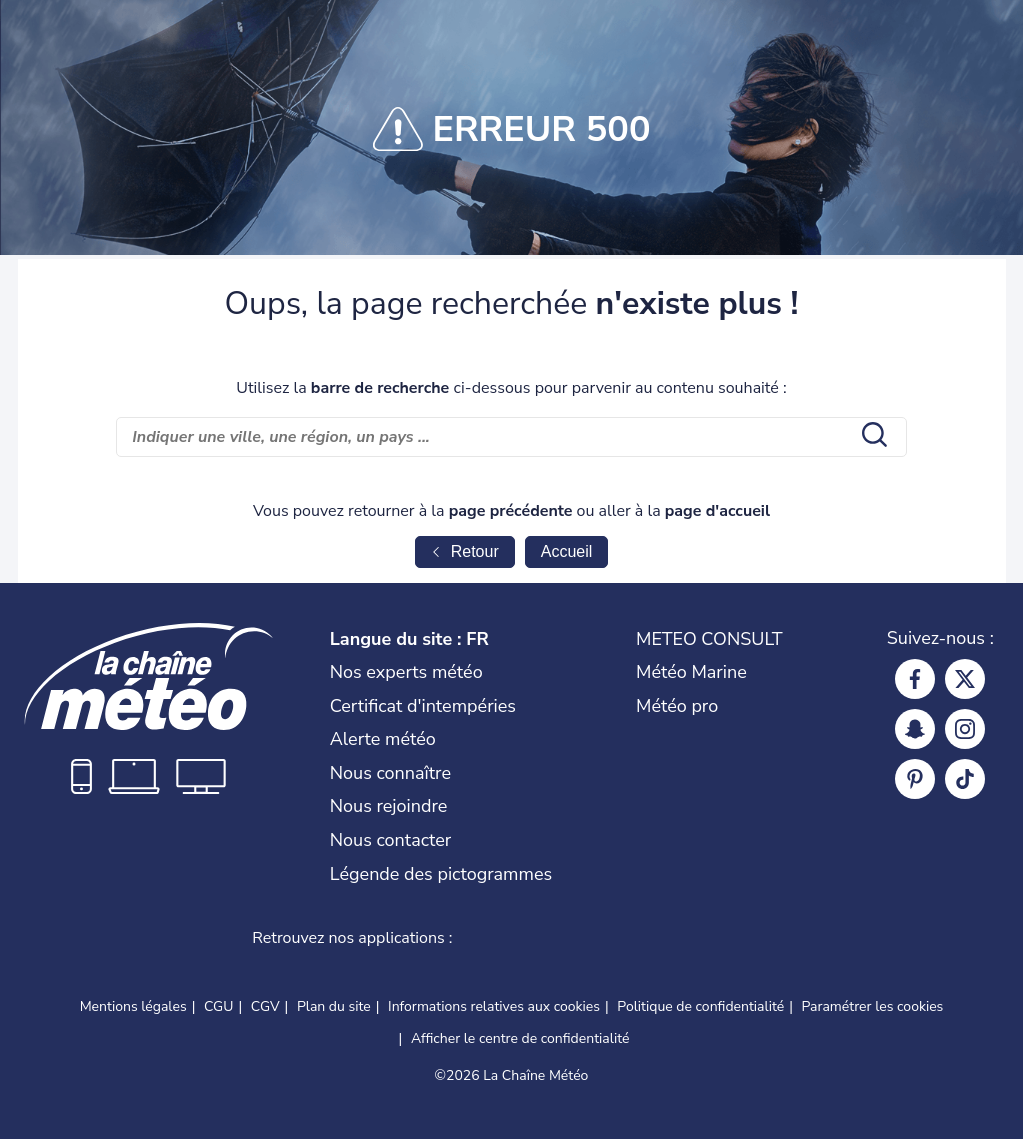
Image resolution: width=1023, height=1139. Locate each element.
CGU (218, 1006)
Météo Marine (691, 672)
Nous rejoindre (389, 806)
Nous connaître (390, 773)
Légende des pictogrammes (441, 874)
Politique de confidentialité (700, 1006)
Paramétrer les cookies (873, 1007)
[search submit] (872, 437)
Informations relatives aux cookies (494, 1006)
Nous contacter (391, 840)
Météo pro (677, 706)
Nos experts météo (406, 672)
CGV (265, 1006)
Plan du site (334, 1006)
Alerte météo (383, 739)
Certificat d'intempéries (423, 706)
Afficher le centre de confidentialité (520, 1039)
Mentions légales (133, 1006)
